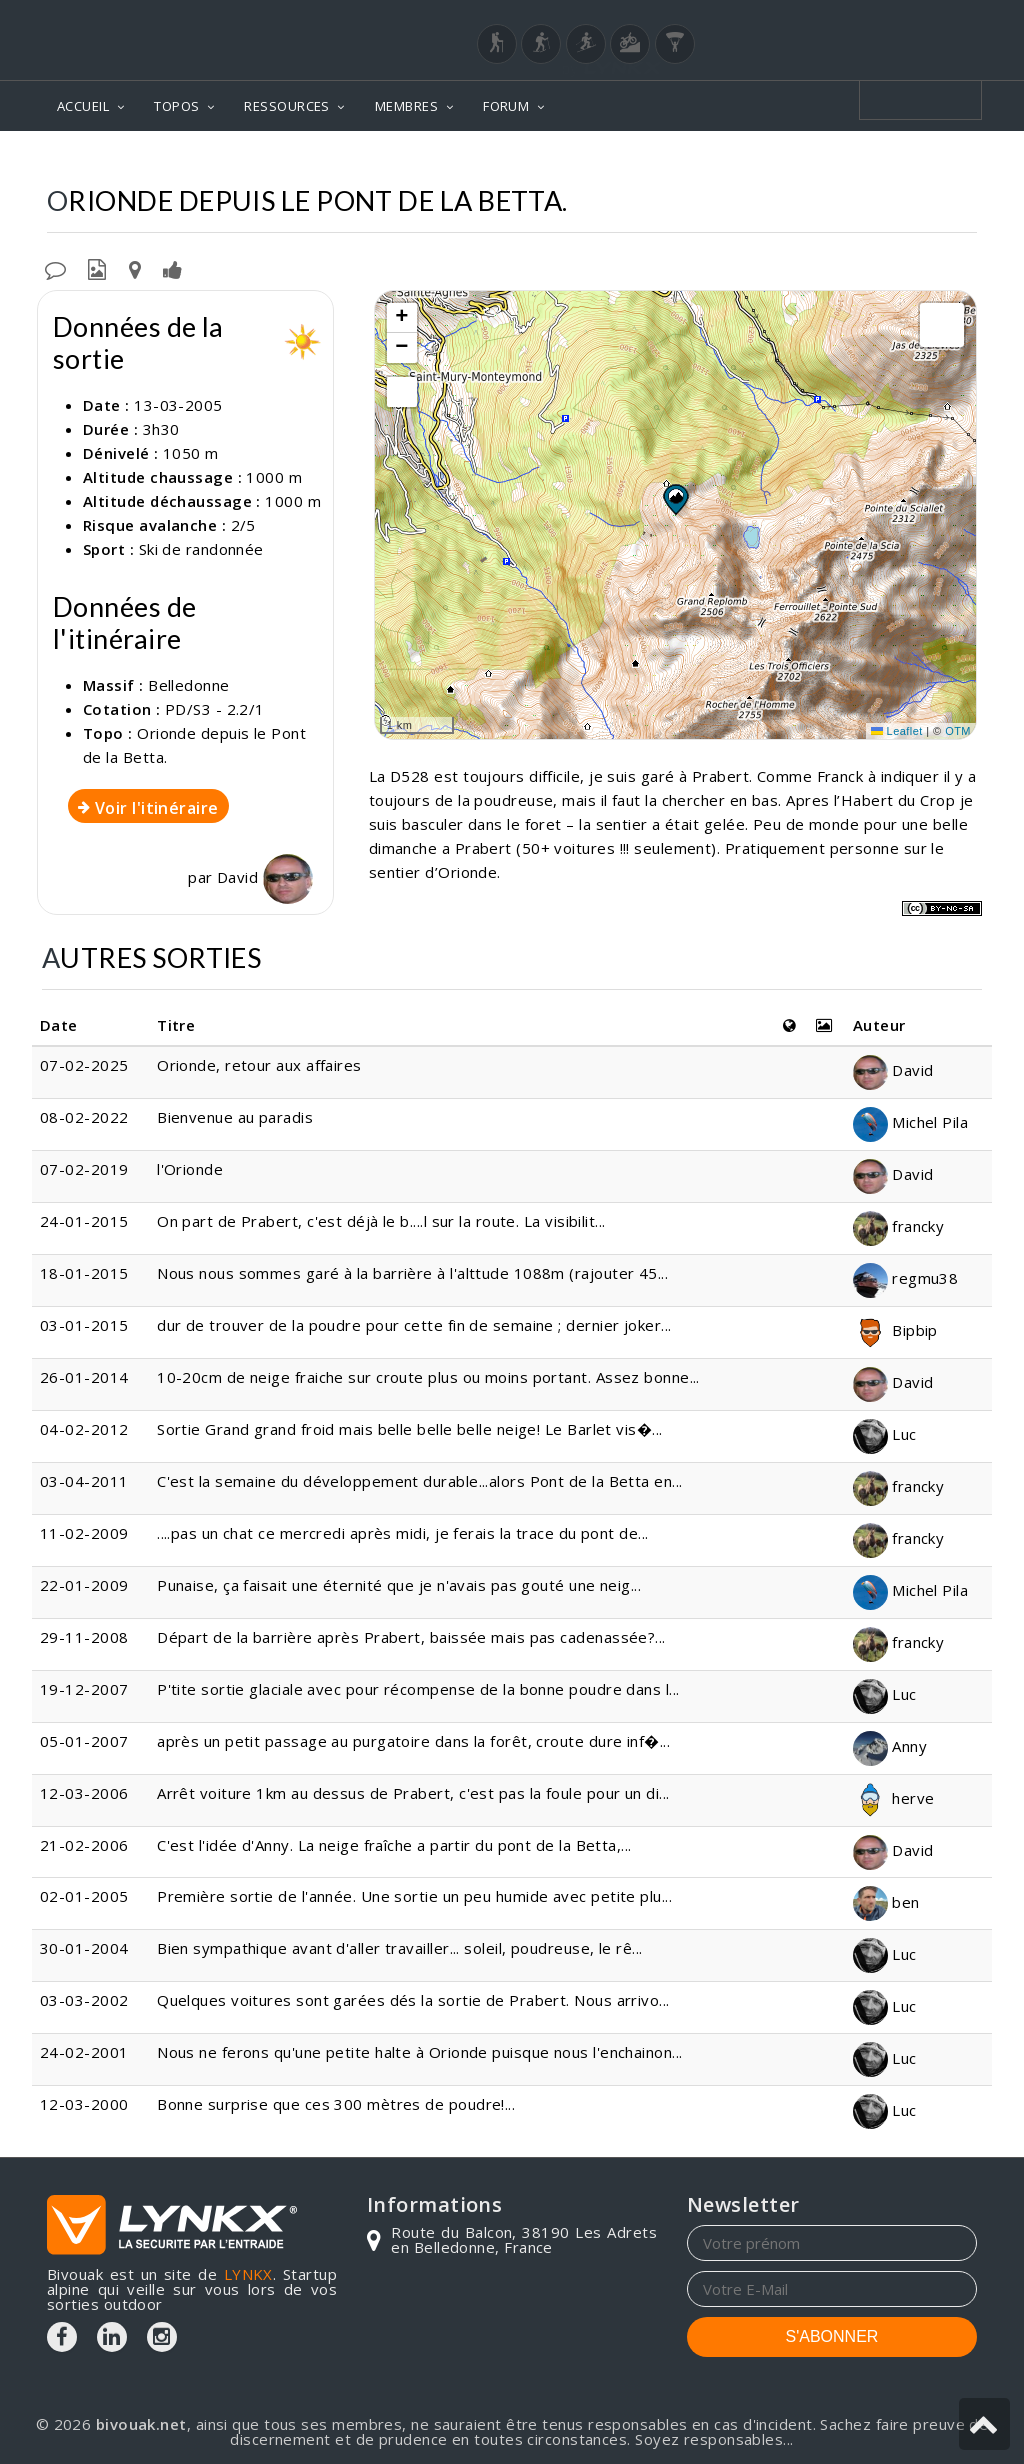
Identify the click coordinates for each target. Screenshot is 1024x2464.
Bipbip (895, 1330)
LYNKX (248, 2274)
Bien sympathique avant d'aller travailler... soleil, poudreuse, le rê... (399, 1948)
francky (899, 1226)
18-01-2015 (84, 1273)
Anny (890, 1746)
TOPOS (176, 106)
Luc (885, 1434)
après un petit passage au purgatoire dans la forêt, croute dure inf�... (413, 1741)
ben (886, 1902)
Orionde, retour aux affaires (259, 1065)
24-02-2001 (84, 2052)
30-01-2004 (84, 1948)
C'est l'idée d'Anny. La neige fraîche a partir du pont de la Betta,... (394, 1845)
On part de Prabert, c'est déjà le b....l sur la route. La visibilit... (381, 1221)
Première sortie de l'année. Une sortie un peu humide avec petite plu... (414, 1896)
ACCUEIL (83, 106)
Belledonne (597, 160)
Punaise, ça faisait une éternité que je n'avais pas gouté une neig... (399, 1585)
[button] (675, 499)
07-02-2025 (84, 1065)
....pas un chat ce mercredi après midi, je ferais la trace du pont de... (402, 1533)
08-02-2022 (84, 1117)
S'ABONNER (832, 2336)
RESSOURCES (287, 106)
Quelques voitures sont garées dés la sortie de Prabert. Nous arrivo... (413, 2000)
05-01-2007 (84, 1741)
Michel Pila (910, 1122)
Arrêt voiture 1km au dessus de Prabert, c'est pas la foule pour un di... (413, 1793)
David (265, 877)
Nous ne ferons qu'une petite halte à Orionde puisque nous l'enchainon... (419, 2052)
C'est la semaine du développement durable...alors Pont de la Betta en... (419, 1481)
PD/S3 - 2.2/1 (215, 709)
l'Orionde (190, 1169)
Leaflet (897, 731)
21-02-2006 (84, 1845)
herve (894, 1798)
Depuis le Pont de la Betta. (865, 160)
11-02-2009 (84, 1533)
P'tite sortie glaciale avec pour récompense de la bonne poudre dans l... (418, 1689)
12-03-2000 (84, 2104)
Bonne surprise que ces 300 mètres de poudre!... (336, 2104)
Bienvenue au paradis (235, 1117)
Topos (501, 160)
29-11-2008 (84, 1637)
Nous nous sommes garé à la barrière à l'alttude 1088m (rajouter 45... (412, 1273)
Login (878, 19)
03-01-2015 (84, 1325)
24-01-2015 (84, 1221)
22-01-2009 (84, 1585)
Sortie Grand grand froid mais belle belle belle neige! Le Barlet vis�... (409, 1429)
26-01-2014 (84, 1377)
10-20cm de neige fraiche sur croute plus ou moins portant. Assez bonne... (428, 1377)
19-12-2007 (84, 1689)
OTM (958, 731)
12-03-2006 (84, 1793)
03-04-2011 (84, 1481)
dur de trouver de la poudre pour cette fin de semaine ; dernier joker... (414, 1325)
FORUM (506, 106)
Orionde (701, 160)
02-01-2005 (84, 1896)
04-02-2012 (84, 1429)
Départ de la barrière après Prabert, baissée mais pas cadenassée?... (411, 1637)
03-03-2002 (84, 2000)
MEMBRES (406, 106)
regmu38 (906, 1278)
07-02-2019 (84, 1169)
